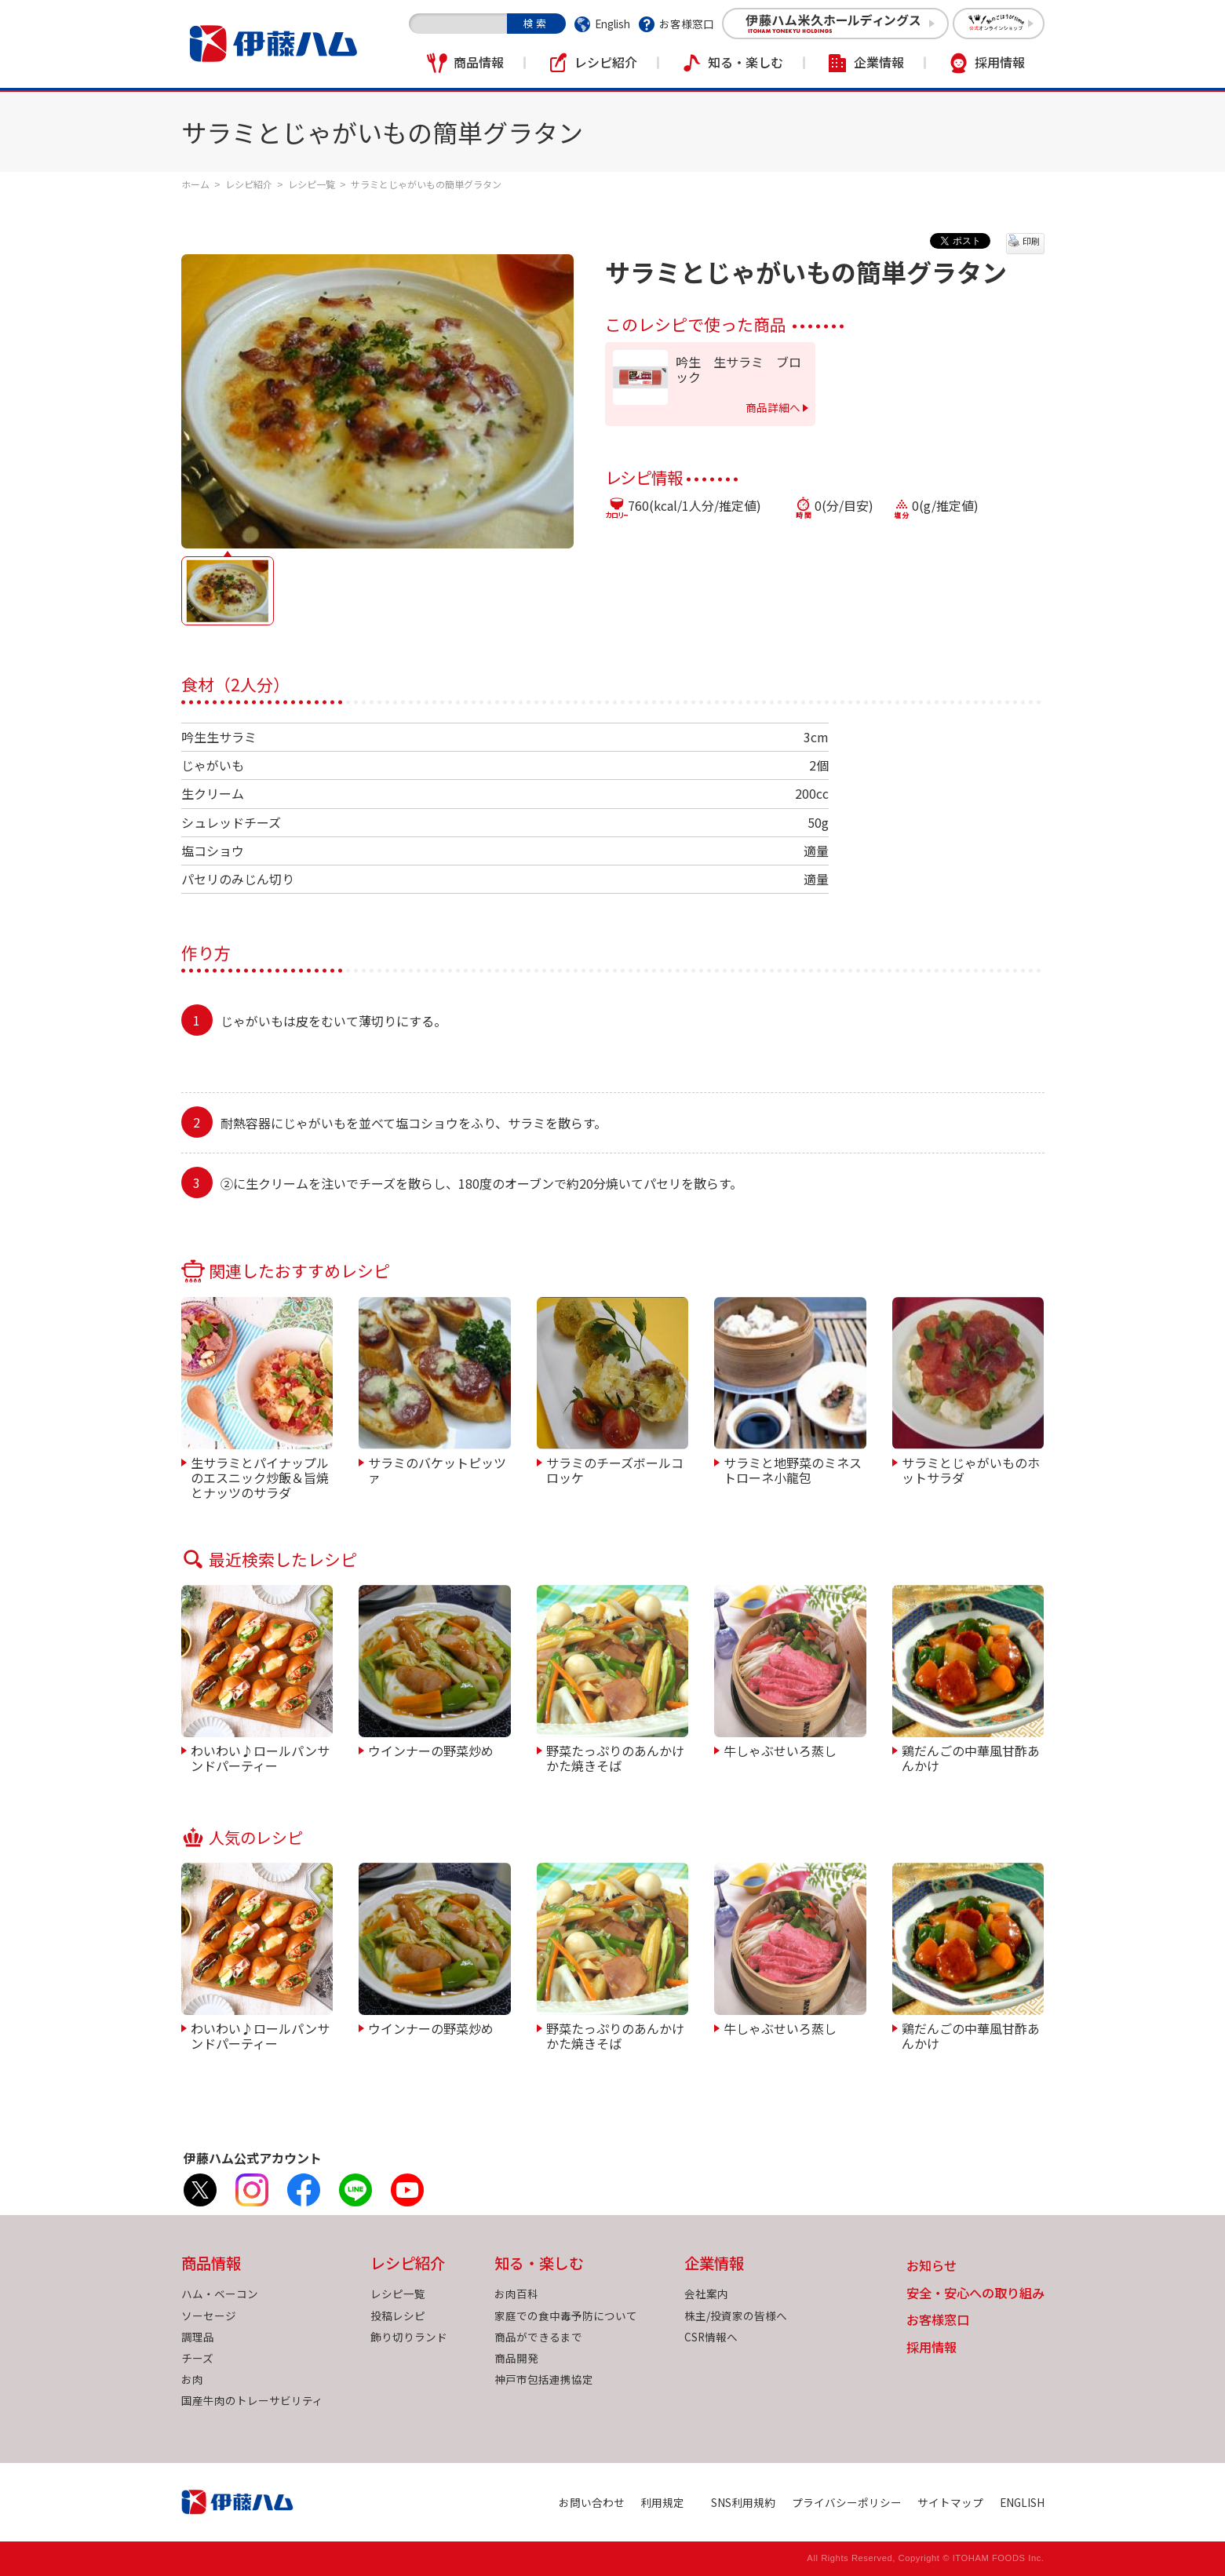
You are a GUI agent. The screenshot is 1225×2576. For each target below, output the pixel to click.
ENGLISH (1022, 2502)
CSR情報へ (711, 2336)
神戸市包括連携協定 (543, 2379)
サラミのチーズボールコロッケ (615, 1469)
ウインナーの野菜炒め (431, 1749)
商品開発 (516, 2358)
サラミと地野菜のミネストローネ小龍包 (793, 1469)
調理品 (197, 2336)
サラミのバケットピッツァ (437, 1469)
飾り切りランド (408, 2336)
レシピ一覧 (311, 184)
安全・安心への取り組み (975, 2294)
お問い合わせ (592, 2502)
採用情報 (1000, 62)
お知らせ (931, 2266)
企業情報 (879, 62)
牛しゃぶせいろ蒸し (780, 1749)
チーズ (197, 2358)
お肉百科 (516, 2293)
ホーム (195, 184)
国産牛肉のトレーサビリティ (252, 2400)
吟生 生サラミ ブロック (738, 369)
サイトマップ (950, 2502)
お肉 (192, 2379)
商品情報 (479, 62)
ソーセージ (208, 2315)
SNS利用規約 (743, 2502)
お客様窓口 (686, 23)
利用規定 (662, 2502)
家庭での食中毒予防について (565, 2315)
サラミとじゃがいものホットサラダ (971, 1469)
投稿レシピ (397, 2315)
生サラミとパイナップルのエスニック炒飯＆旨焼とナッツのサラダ (260, 1477)
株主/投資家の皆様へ (735, 2315)
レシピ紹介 (605, 62)
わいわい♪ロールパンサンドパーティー (260, 1757)
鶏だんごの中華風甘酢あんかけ (971, 1757)
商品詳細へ (773, 407)
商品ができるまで (538, 2336)
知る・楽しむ (745, 62)
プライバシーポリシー (847, 2502)
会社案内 (706, 2293)
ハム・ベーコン (219, 2293)
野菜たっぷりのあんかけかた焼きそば (615, 1757)
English (612, 23)
